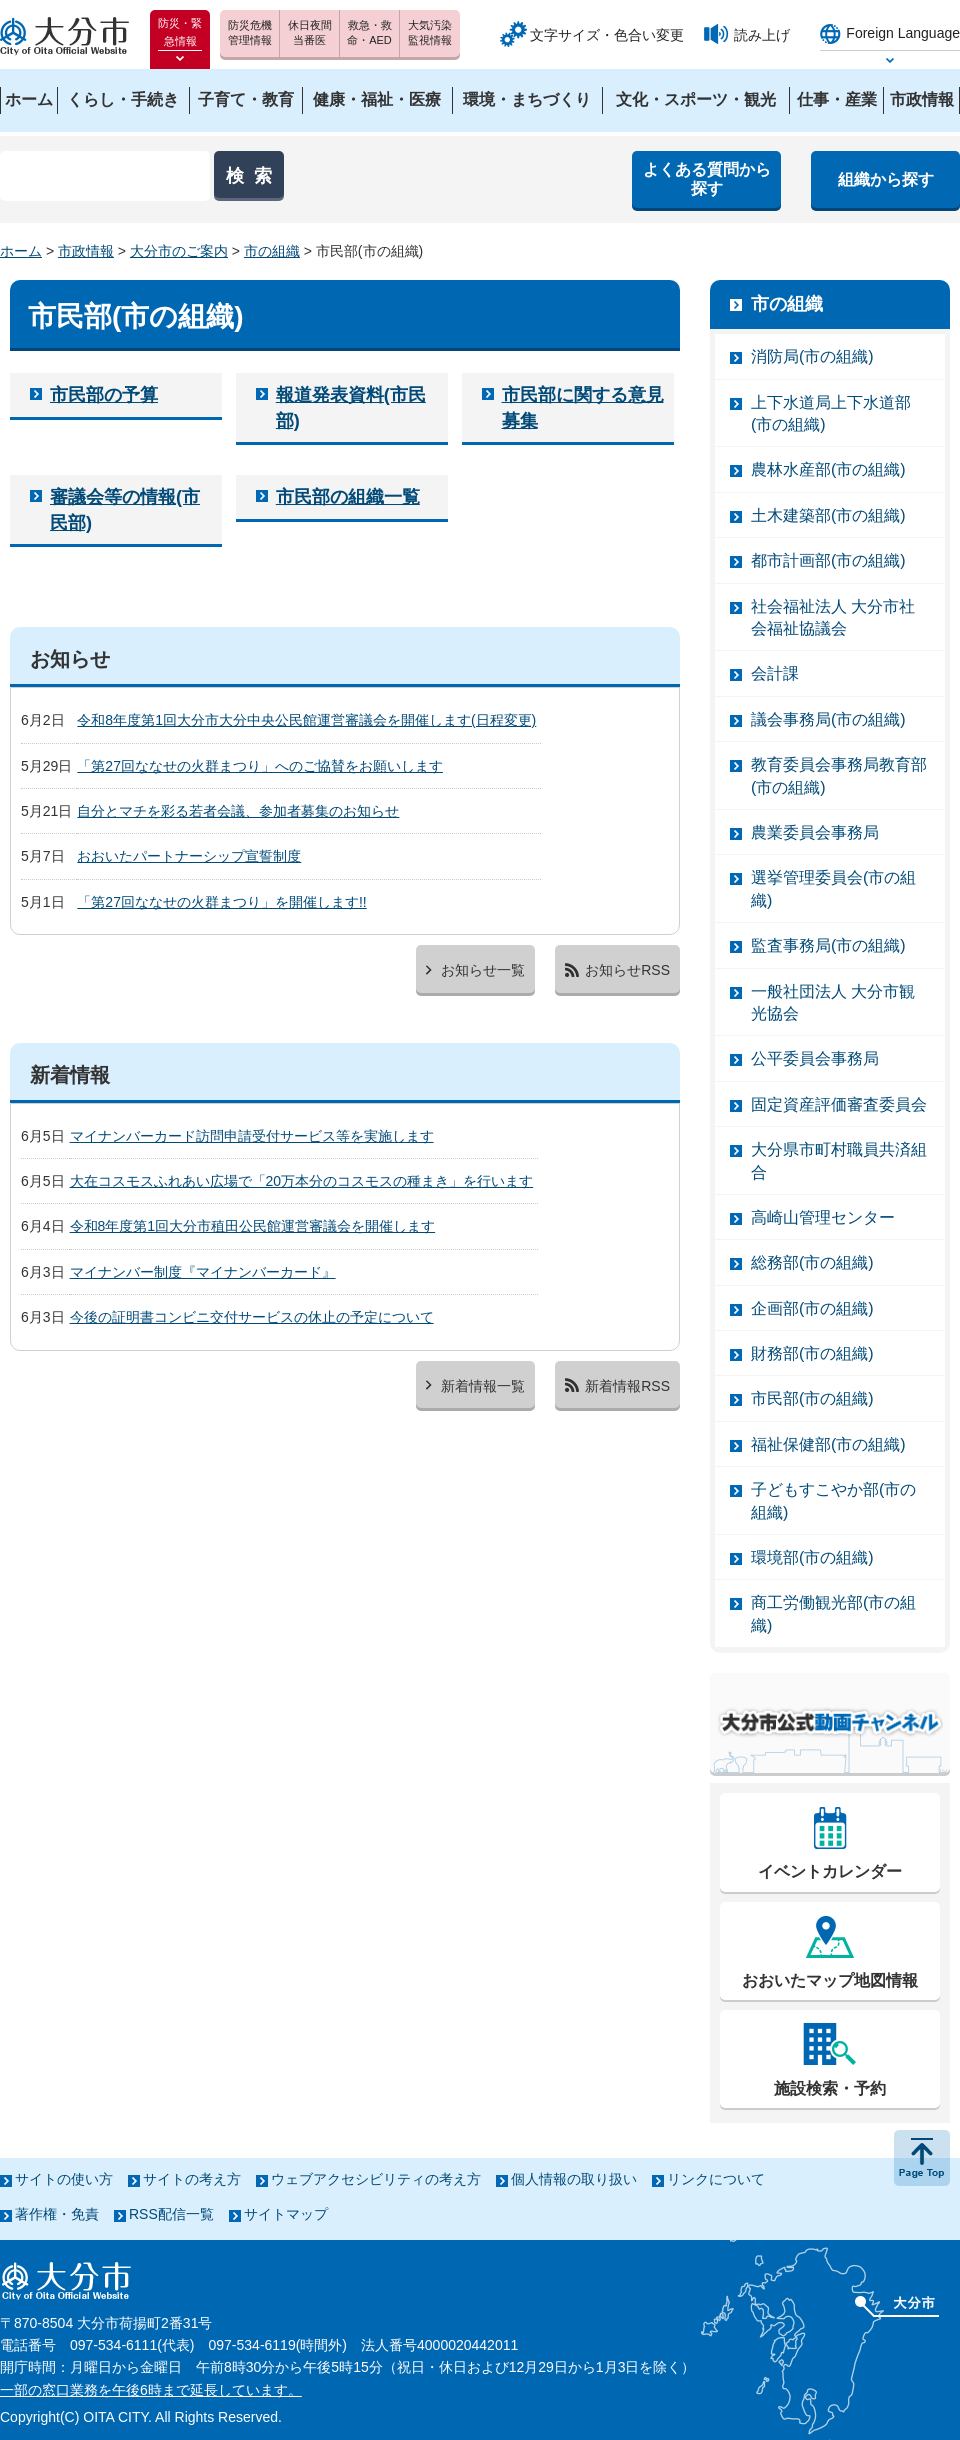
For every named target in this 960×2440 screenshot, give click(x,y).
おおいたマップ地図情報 (830, 1980)
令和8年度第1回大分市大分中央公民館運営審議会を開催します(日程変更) (306, 720)
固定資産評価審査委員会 (839, 1104)
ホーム (21, 251)
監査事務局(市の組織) (828, 945)
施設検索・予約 (830, 2088)
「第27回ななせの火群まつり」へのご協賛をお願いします (260, 766)
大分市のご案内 (179, 251)
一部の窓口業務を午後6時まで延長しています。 (151, 2390)
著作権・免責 (57, 2214)
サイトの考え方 (192, 2179)
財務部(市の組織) (812, 1353)
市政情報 (86, 251)
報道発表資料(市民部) (351, 407)
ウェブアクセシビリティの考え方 (376, 2179)
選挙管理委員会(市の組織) (833, 888)
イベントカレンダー (830, 1871)
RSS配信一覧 (171, 2214)
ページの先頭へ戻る (922, 2158)
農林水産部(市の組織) (828, 469)
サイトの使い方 (64, 2179)
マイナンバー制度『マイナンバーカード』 (203, 1272)
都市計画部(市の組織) (828, 560)
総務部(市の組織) (812, 1262)
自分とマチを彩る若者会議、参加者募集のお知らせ (238, 811)
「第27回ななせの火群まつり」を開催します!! (221, 902)
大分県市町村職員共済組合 (839, 1160)
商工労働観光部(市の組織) (833, 1613)
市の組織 (272, 251)
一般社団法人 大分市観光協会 (833, 1002)
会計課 (775, 673)
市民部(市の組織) (812, 1398)
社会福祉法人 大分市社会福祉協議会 (833, 617)
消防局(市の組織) (812, 356)
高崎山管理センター (823, 1217)
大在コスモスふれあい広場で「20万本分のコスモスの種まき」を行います (302, 1181)
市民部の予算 (104, 395)
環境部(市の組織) (812, 1557)
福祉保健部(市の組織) (828, 1444)
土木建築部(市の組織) (828, 515)
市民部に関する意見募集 (583, 407)
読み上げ (762, 35)
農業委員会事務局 (815, 832)
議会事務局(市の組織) (828, 719)
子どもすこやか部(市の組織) (833, 1500)
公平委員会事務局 (815, 1058)
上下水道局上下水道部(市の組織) (831, 413)
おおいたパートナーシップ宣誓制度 (189, 856)
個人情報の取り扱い (574, 2179)
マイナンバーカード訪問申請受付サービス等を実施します (252, 1136)
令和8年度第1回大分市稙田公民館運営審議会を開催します (253, 1226)
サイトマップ (286, 2214)
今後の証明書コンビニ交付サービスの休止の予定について (252, 1317)
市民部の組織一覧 (348, 497)
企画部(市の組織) (812, 1308)
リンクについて (716, 2179)
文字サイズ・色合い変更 (607, 35)
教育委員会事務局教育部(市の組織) (839, 775)
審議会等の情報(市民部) (125, 509)
